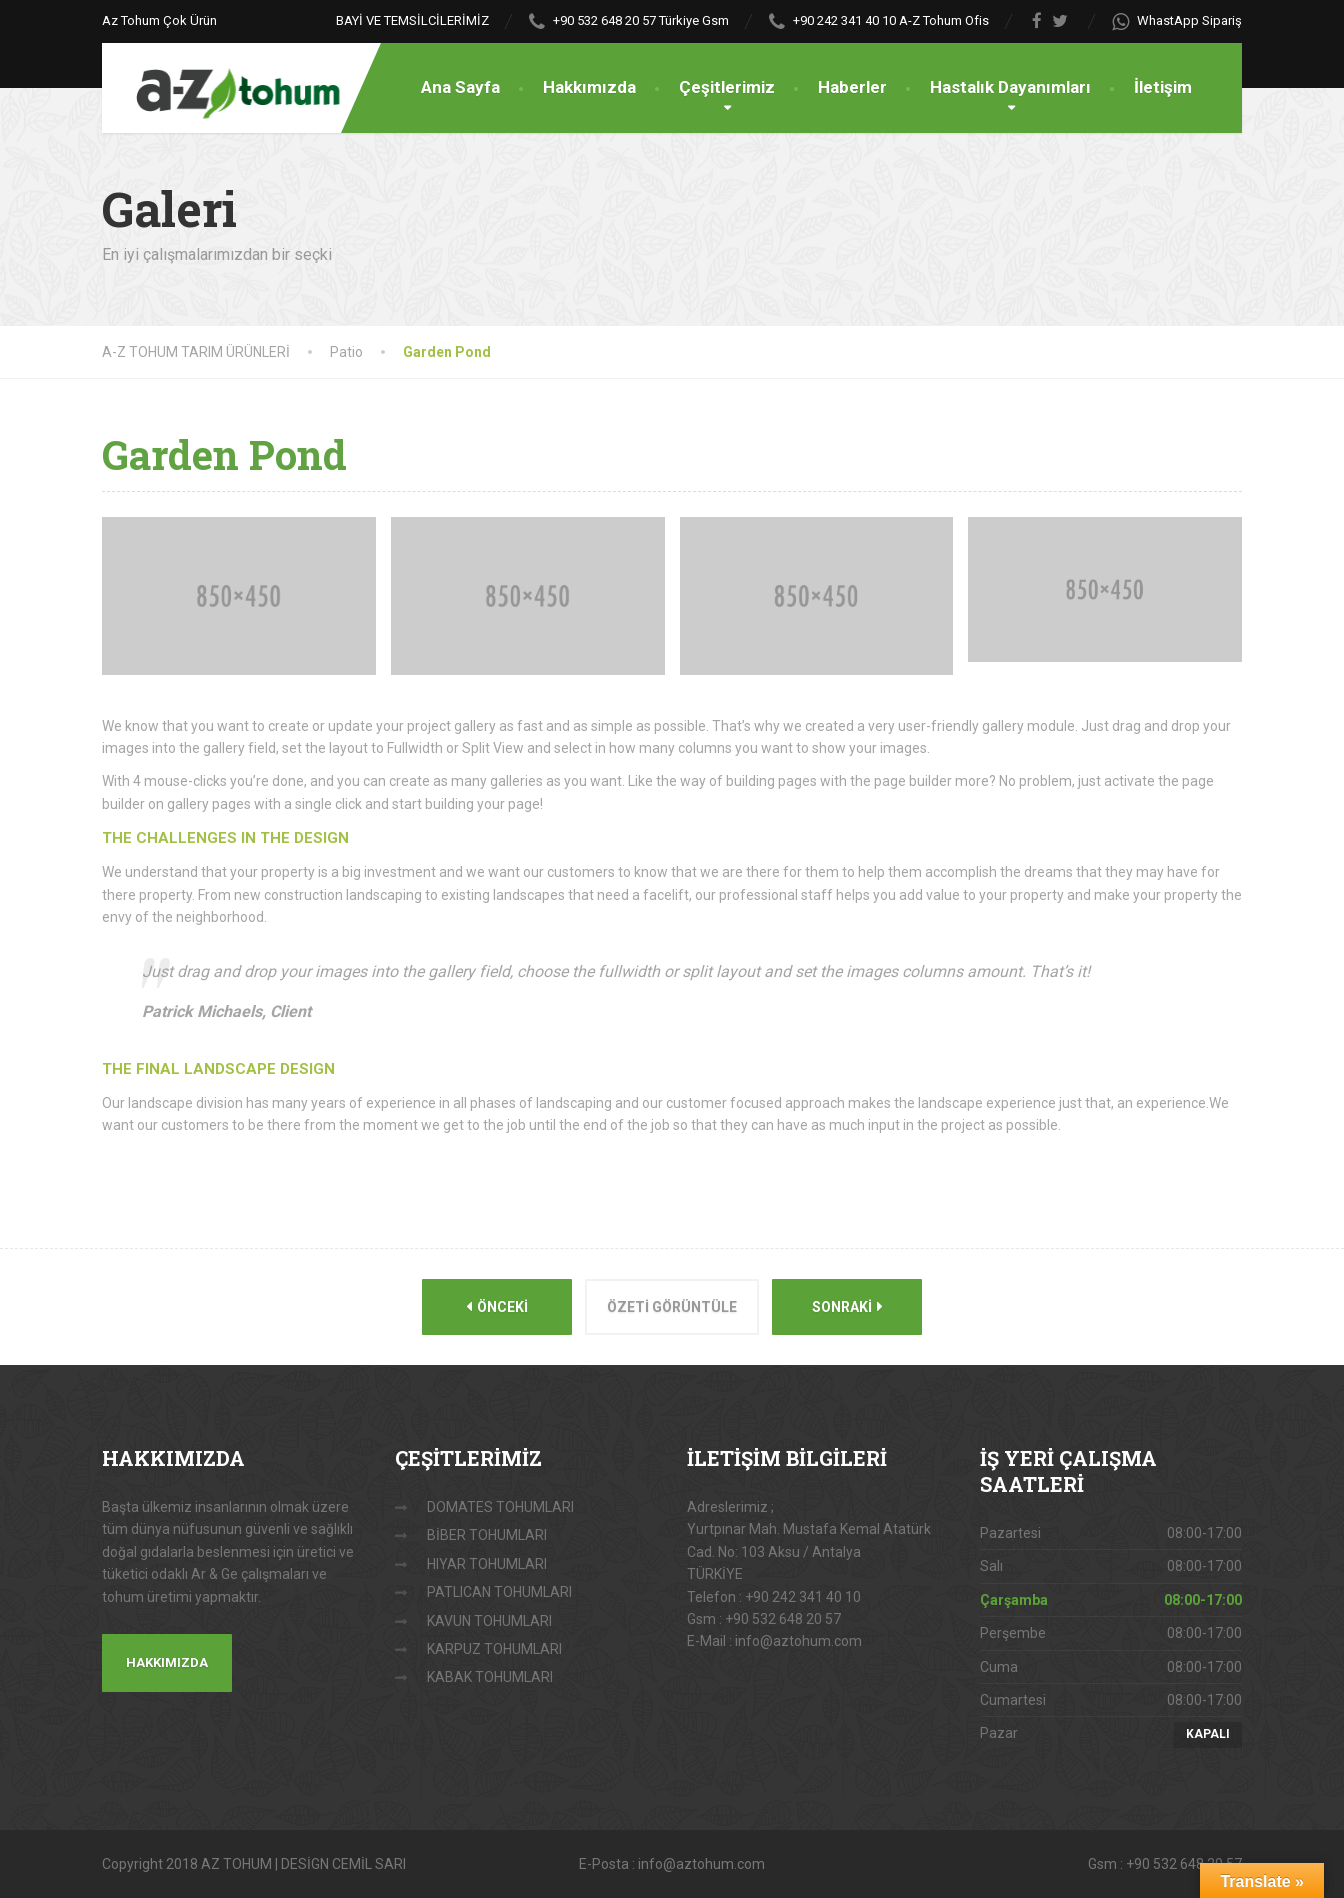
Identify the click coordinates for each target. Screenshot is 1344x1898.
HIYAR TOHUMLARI (487, 1564)
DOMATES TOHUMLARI (500, 1507)
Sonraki (847, 1306)
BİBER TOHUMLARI (487, 1535)
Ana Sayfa (460, 87)
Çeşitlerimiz (727, 87)
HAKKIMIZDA (167, 1662)
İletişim (1163, 87)
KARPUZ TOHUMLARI (494, 1649)
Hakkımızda (589, 87)
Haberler (852, 87)
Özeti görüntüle (672, 1307)
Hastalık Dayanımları (1010, 87)
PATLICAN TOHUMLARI (499, 1592)
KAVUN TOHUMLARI (489, 1621)
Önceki (497, 1306)
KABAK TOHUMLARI (490, 1677)
